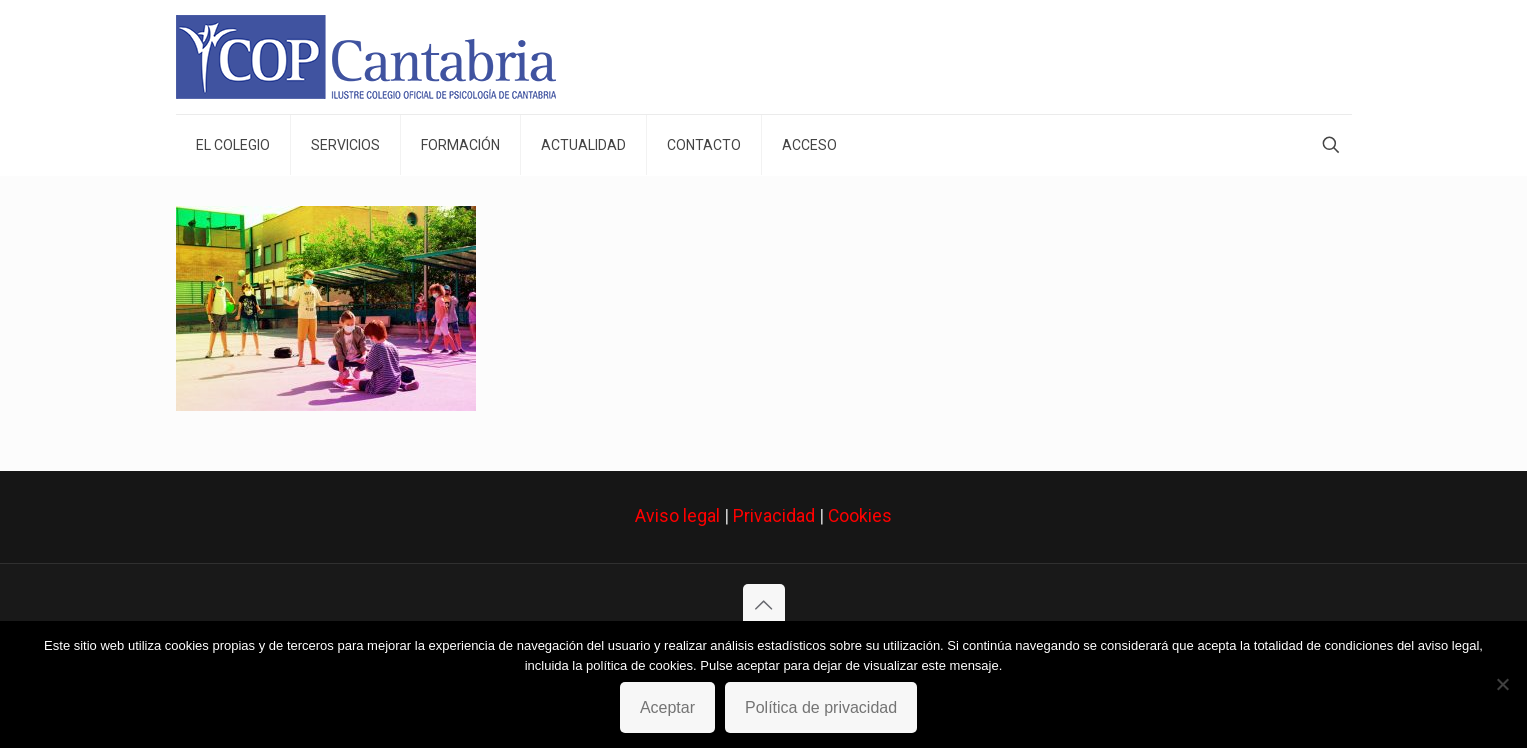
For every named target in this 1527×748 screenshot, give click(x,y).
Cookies (860, 516)
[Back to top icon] (764, 605)
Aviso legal (677, 516)
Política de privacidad (821, 707)
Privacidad (774, 516)
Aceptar (667, 707)
